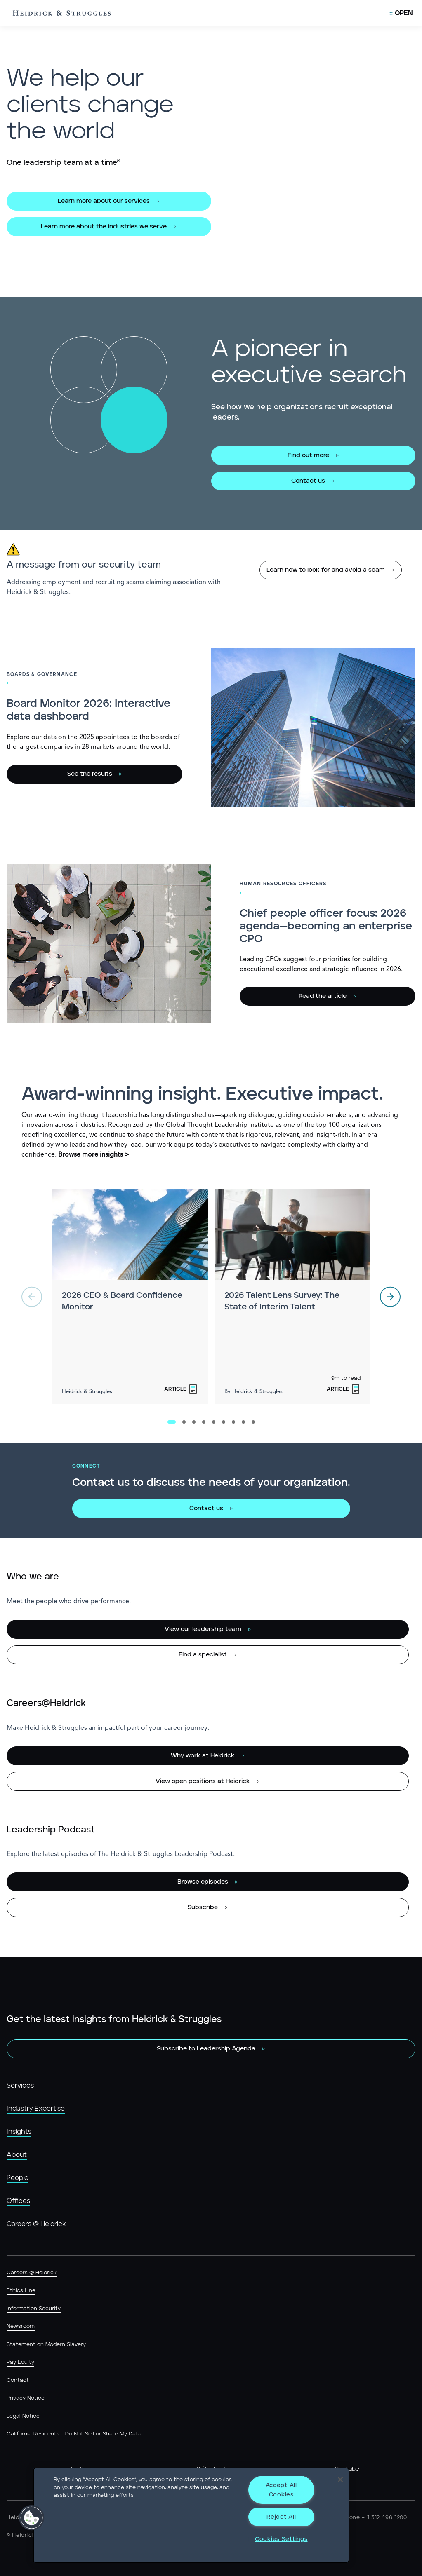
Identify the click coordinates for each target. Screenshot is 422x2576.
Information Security (34, 2308)
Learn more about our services (104, 201)
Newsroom (21, 2326)
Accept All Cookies (281, 2490)
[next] (390, 1296)
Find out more (308, 455)
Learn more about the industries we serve (104, 226)
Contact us (308, 481)
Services (20, 2085)
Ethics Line (21, 2290)
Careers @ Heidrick (36, 2224)
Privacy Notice (26, 2398)
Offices (18, 2201)
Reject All (281, 2517)
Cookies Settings (281, 2539)
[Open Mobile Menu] (401, 13)
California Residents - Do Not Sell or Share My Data (74, 2434)
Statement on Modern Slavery (46, 2344)
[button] (32, 2518)
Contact (18, 2380)
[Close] (340, 2479)
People (17, 2178)
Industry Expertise (36, 2108)
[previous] (31, 1296)
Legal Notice (23, 2416)
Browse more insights (90, 1155)
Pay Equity (20, 2362)
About (17, 2154)
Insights (19, 2131)
